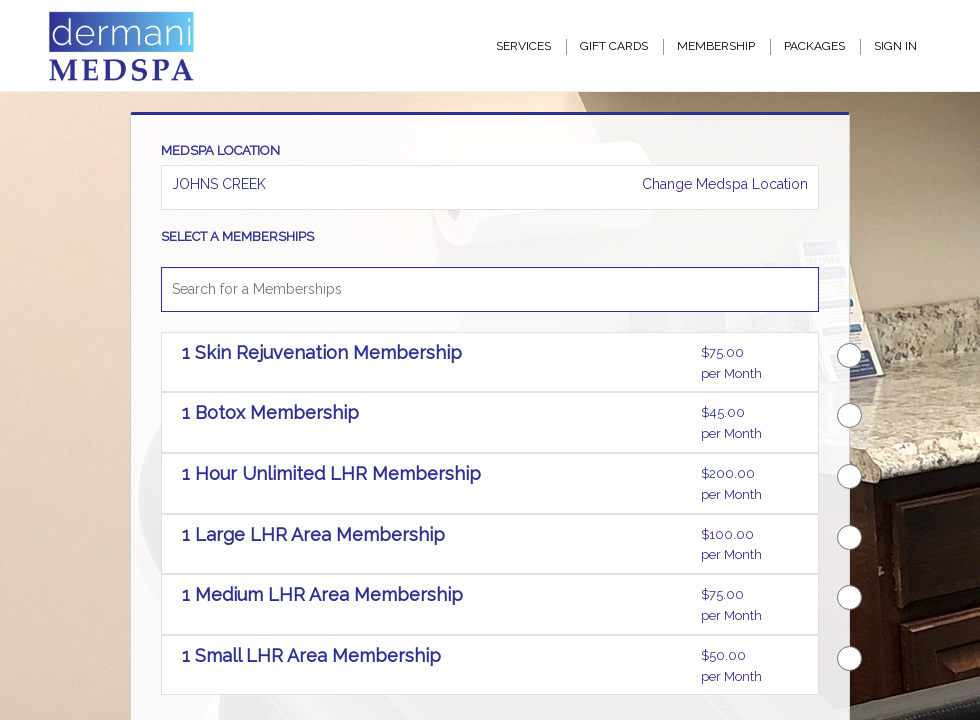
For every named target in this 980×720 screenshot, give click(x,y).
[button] (434, 364)
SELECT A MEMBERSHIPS (237, 237)
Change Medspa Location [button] (723, 184)
